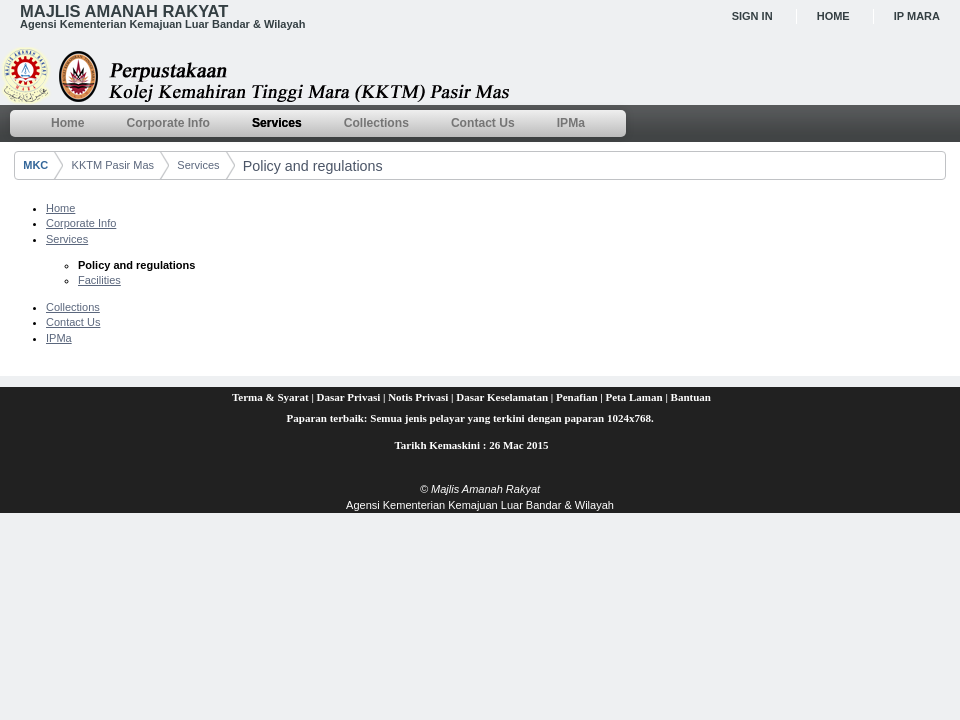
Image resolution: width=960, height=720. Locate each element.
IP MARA (917, 16)
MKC (35, 165)
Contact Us (73, 322)
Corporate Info (81, 223)
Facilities (99, 280)
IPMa (59, 338)
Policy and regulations (313, 166)
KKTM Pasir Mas (113, 165)
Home (833, 16)
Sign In (752, 16)
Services (198, 165)
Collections (73, 307)
